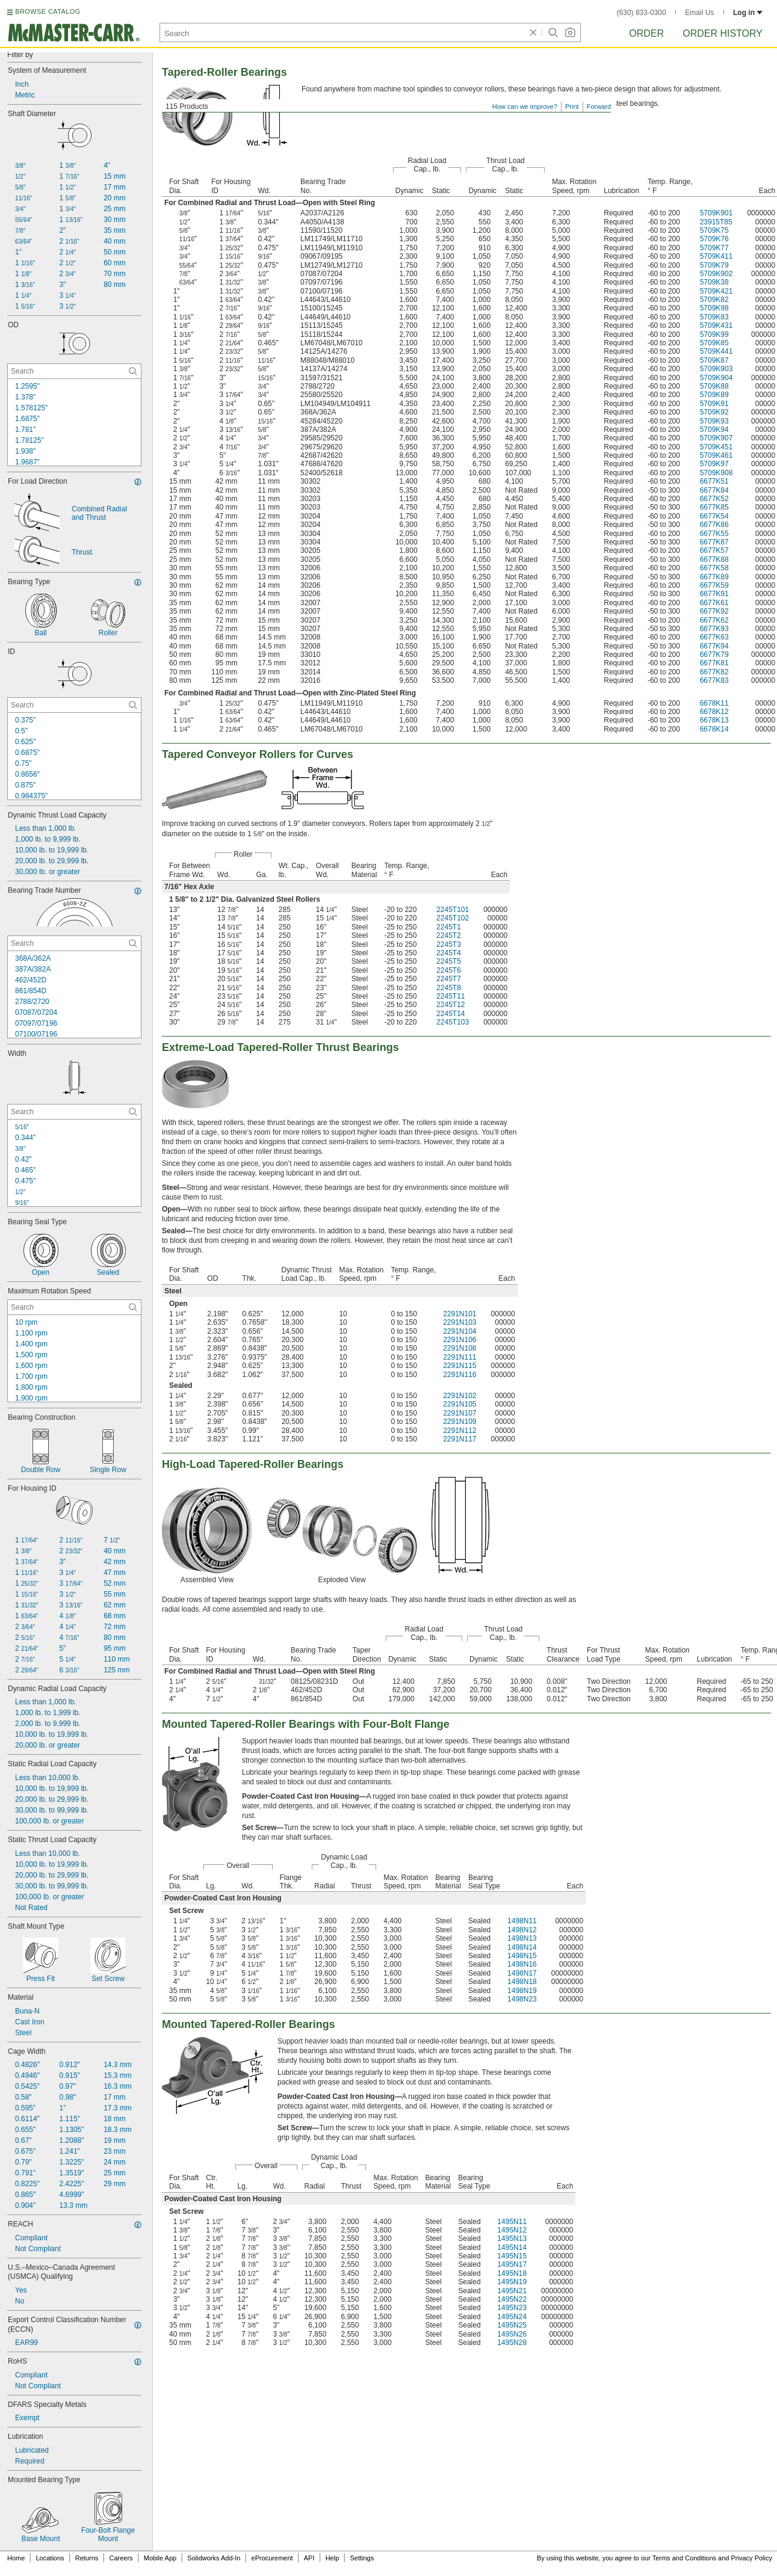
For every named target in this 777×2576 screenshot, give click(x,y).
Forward (599, 106)
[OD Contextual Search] (74, 371)
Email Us (699, 12)
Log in (748, 12)
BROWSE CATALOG (47, 11)
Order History (723, 33)
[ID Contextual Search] (74, 705)
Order (646, 33)
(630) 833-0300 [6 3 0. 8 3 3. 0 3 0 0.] (641, 12)
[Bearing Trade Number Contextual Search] (74, 943)
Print (572, 106)
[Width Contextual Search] (74, 1112)
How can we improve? (524, 106)
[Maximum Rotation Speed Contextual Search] (74, 1307)
